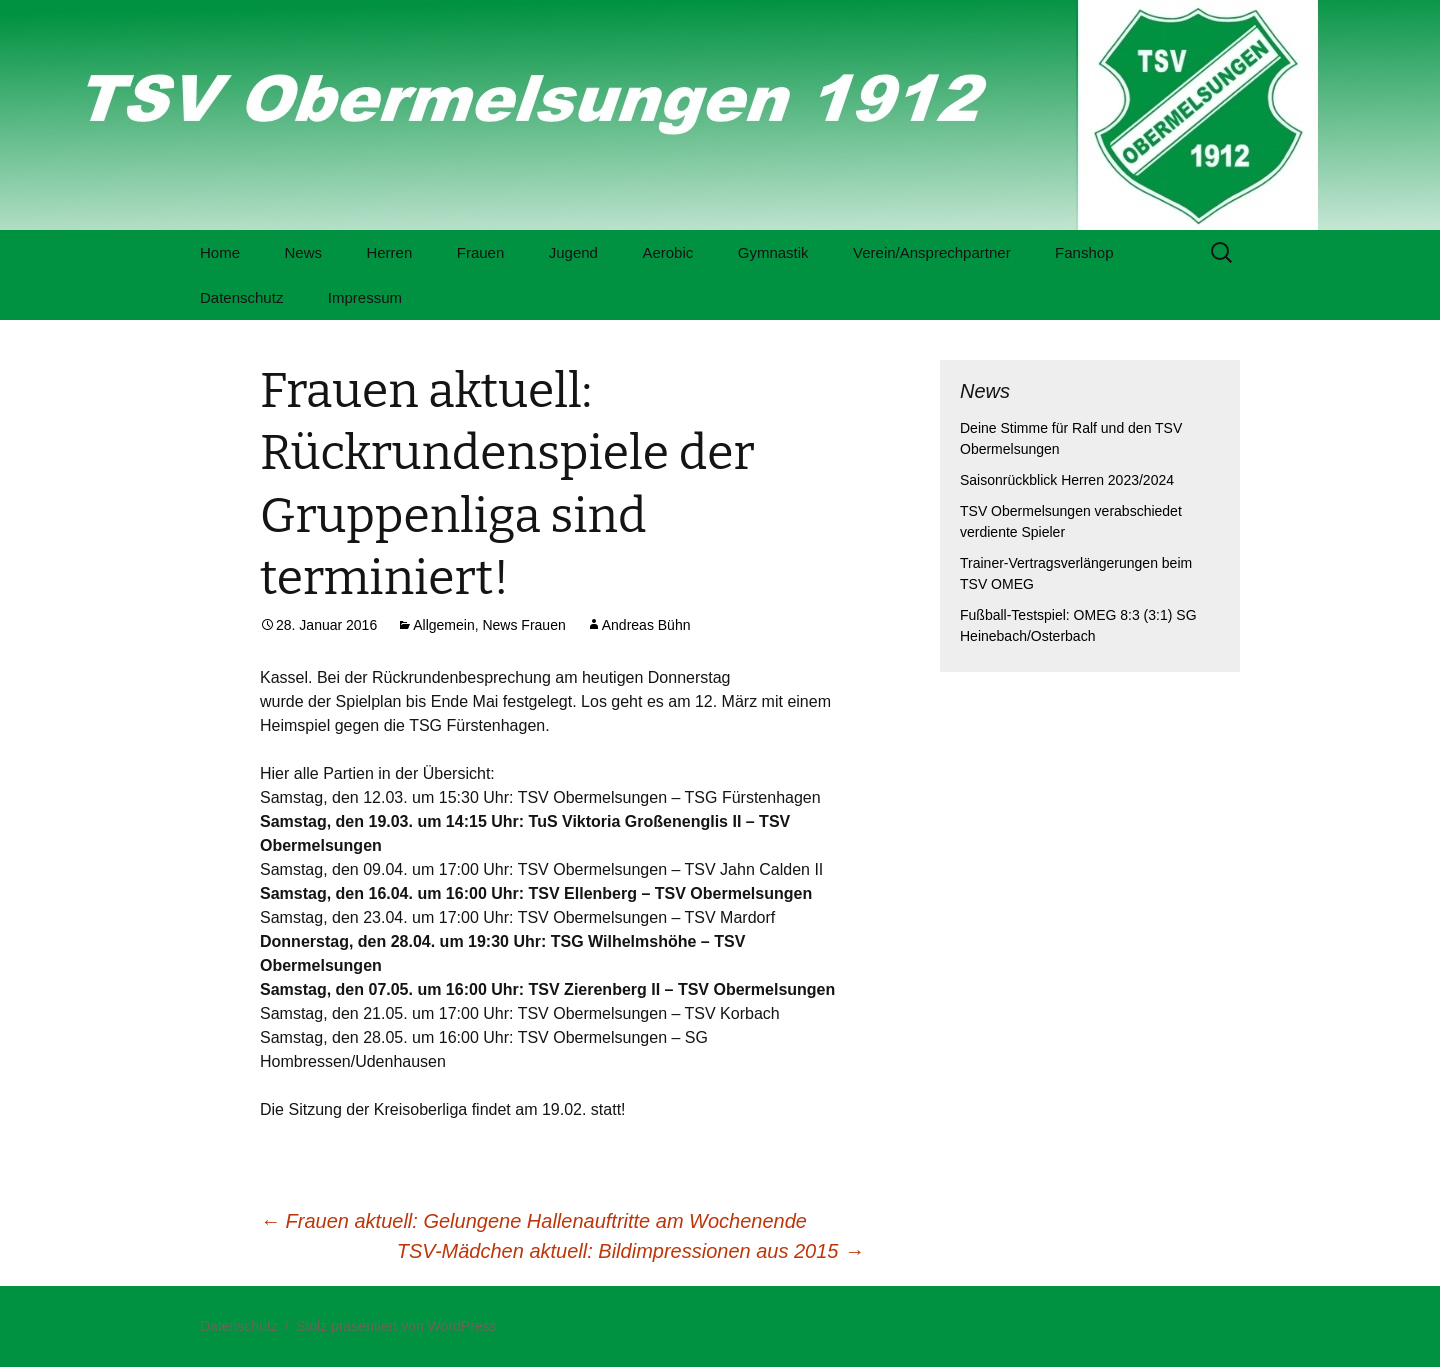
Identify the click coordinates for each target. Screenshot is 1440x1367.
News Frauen (523, 625)
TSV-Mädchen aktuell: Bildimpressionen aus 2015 (630, 1251)
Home (220, 252)
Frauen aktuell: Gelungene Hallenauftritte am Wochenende (533, 1221)
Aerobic (667, 252)
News (303, 252)
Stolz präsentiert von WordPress (396, 1326)
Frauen (481, 252)
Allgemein (443, 625)
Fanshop (1084, 252)
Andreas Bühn (646, 625)
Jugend (573, 252)
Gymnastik (773, 252)
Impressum (365, 297)
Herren (389, 252)
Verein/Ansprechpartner (932, 252)
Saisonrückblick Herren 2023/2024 (1067, 480)
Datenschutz (241, 297)
